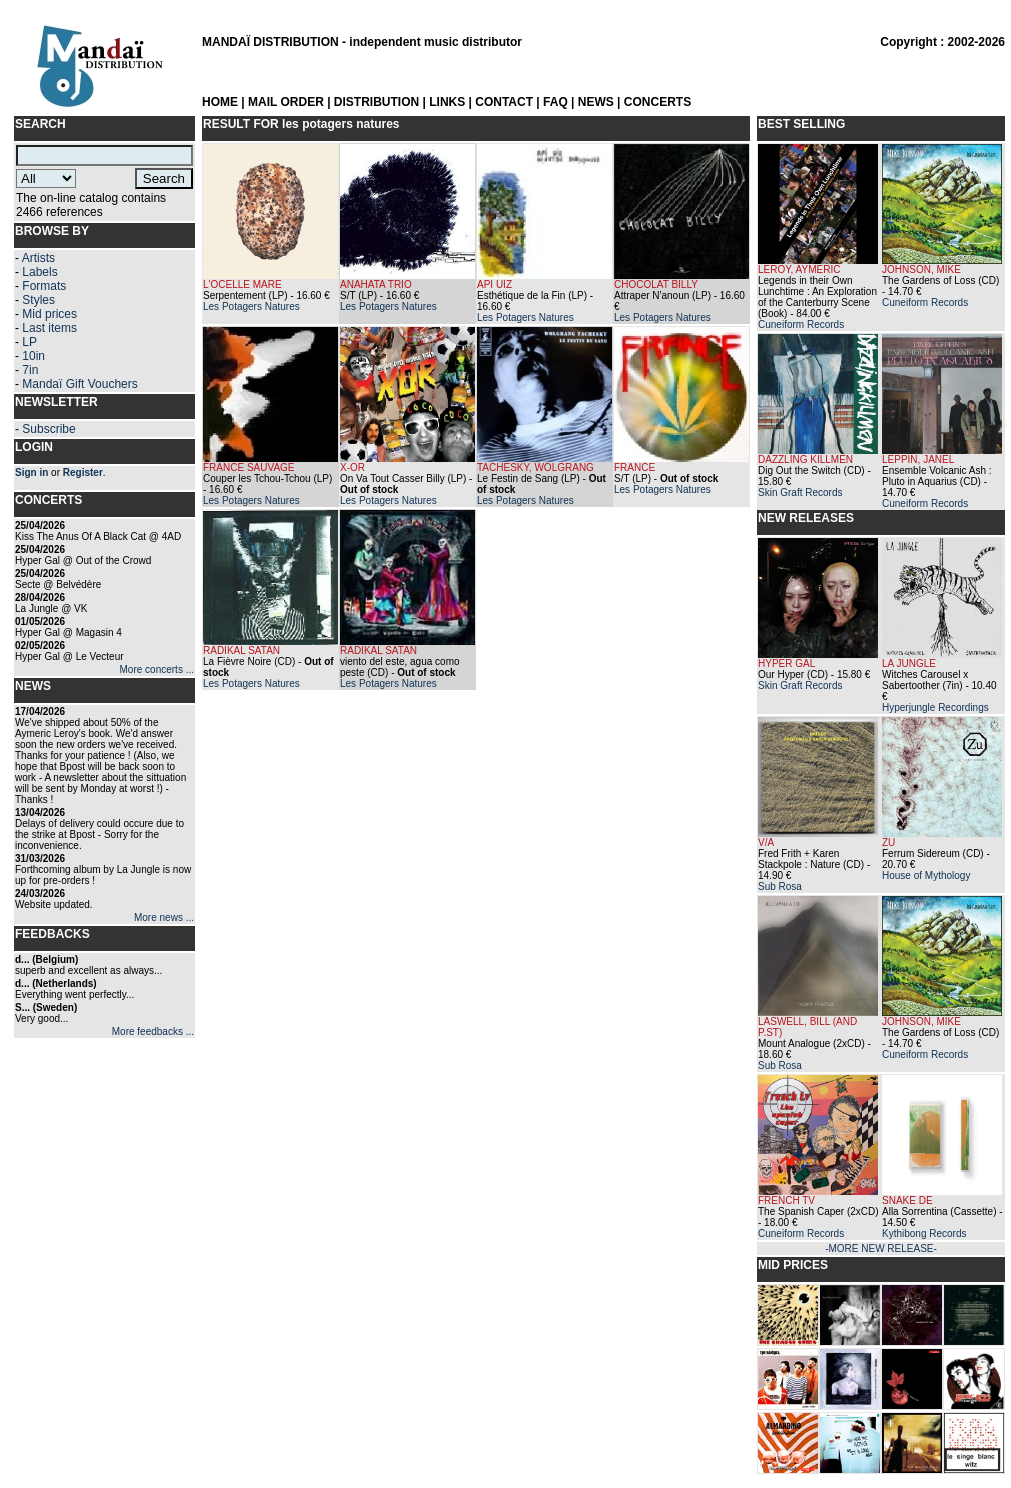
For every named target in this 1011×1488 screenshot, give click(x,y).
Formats (44, 286)
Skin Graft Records (800, 492)
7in (30, 370)
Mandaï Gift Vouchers (79, 384)
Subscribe (48, 429)
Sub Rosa (780, 886)
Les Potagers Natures (251, 306)
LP (29, 342)
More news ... (164, 917)
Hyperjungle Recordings (935, 707)
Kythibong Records (924, 1233)
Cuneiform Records (801, 324)
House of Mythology (926, 875)
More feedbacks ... (153, 1031)
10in (33, 356)
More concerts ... (157, 669)
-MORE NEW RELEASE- (881, 1248)
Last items (49, 328)
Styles (38, 300)
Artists (38, 258)
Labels (39, 272)
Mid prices (49, 314)
